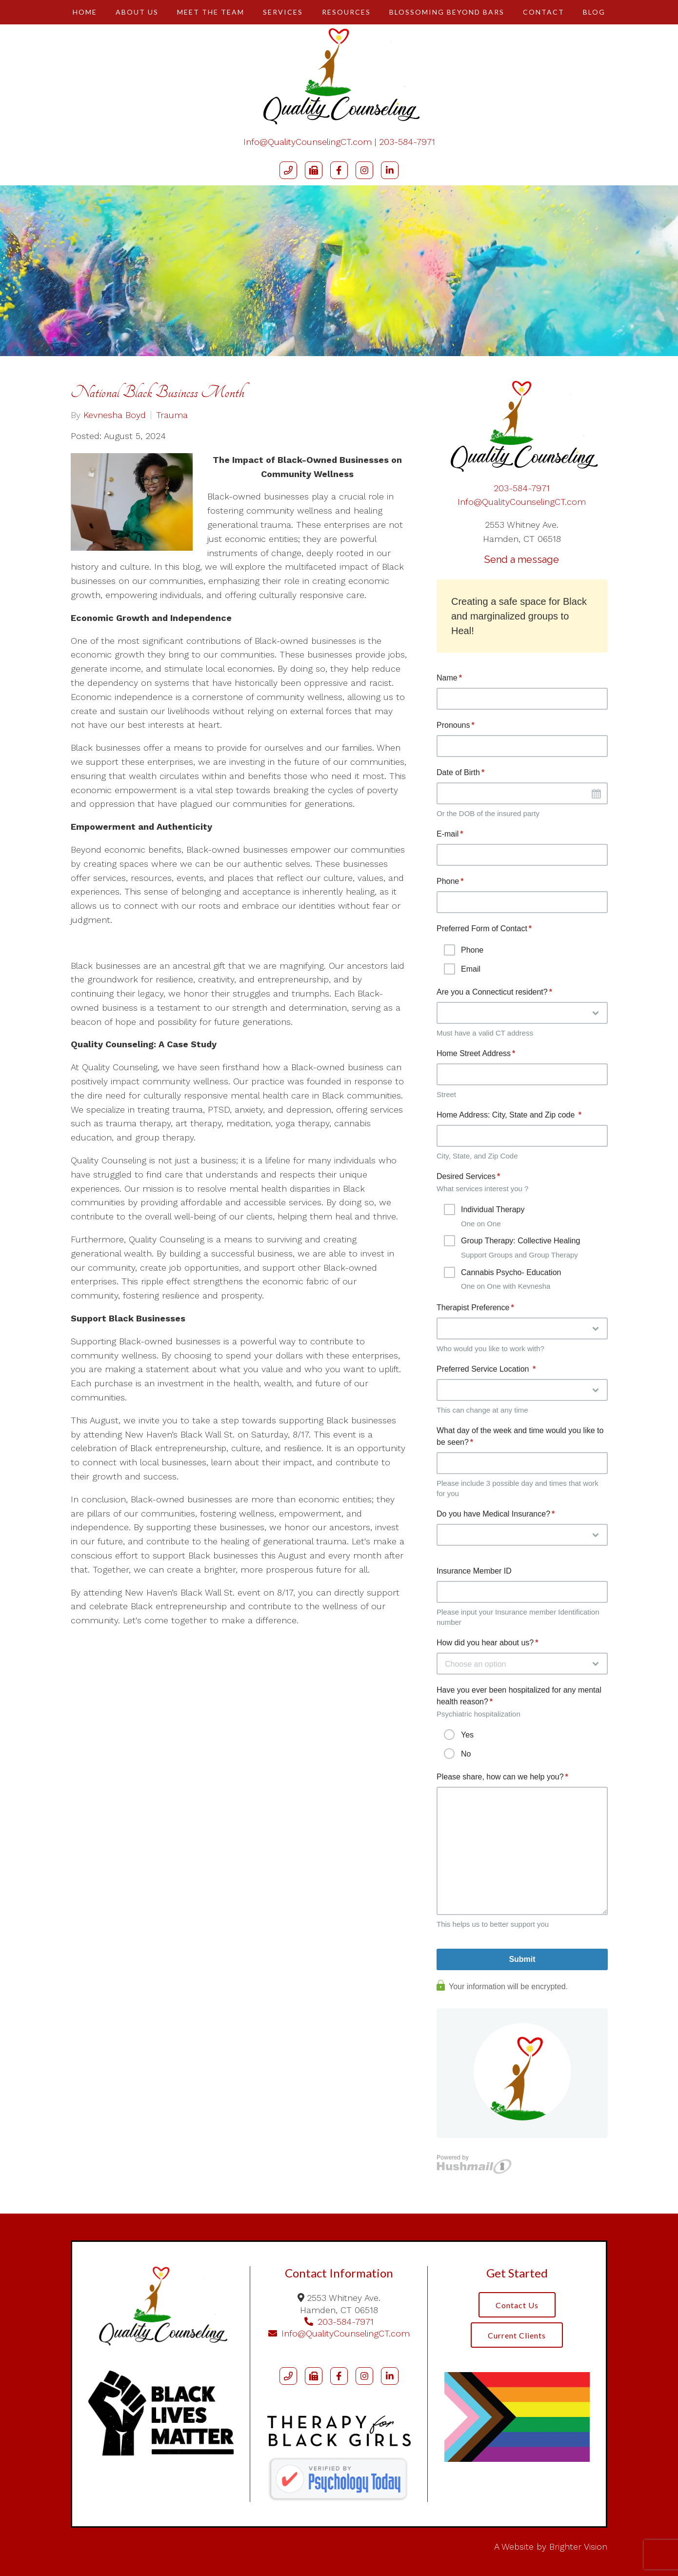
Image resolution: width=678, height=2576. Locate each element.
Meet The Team (210, 12)
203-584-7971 (407, 142)
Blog (594, 12)
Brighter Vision (578, 2546)
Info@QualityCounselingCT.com (307, 142)
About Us (137, 12)
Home (85, 12)
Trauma (172, 415)
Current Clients (517, 2336)
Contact (543, 12)
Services (283, 12)
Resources (346, 12)
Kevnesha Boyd (114, 415)
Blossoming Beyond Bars (446, 12)
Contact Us (517, 2305)
